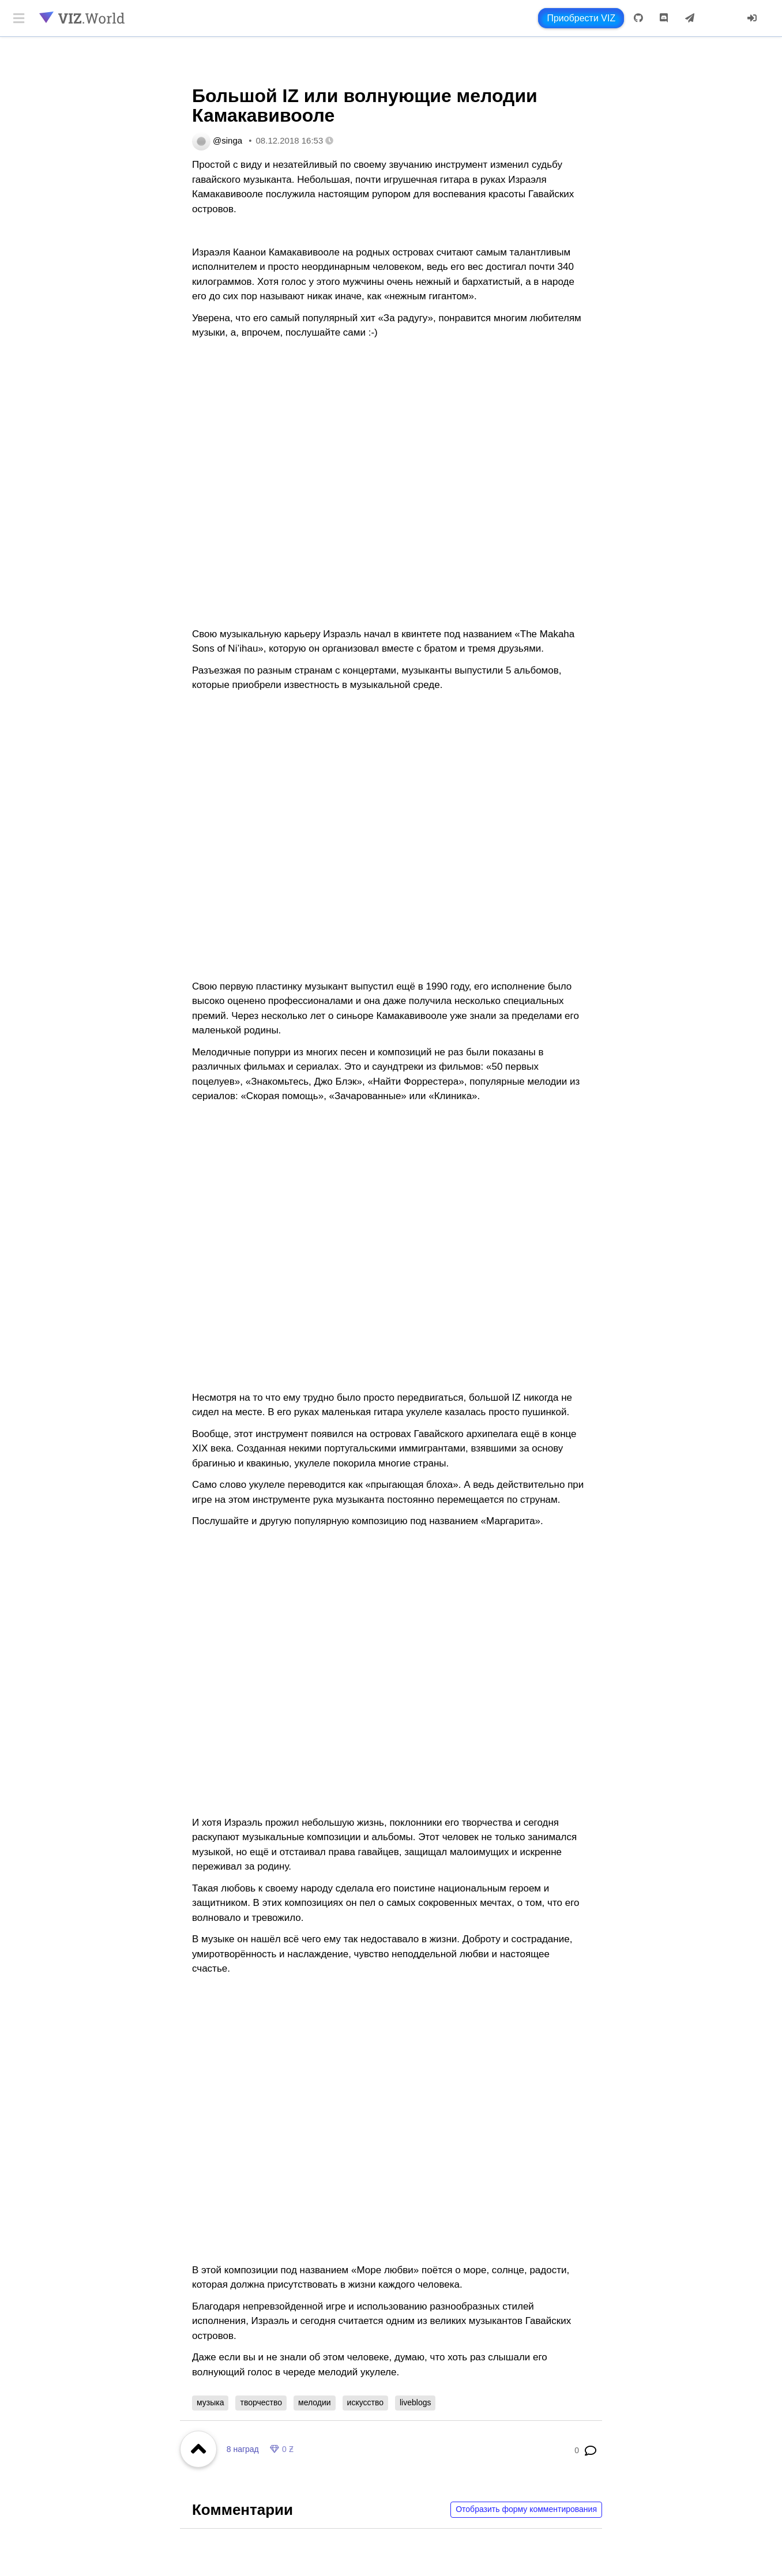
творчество (261, 2402)
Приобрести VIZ (581, 18)
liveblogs (415, 2402)
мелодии (314, 2402)
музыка (210, 2402)
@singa (227, 140)
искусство (365, 2402)
